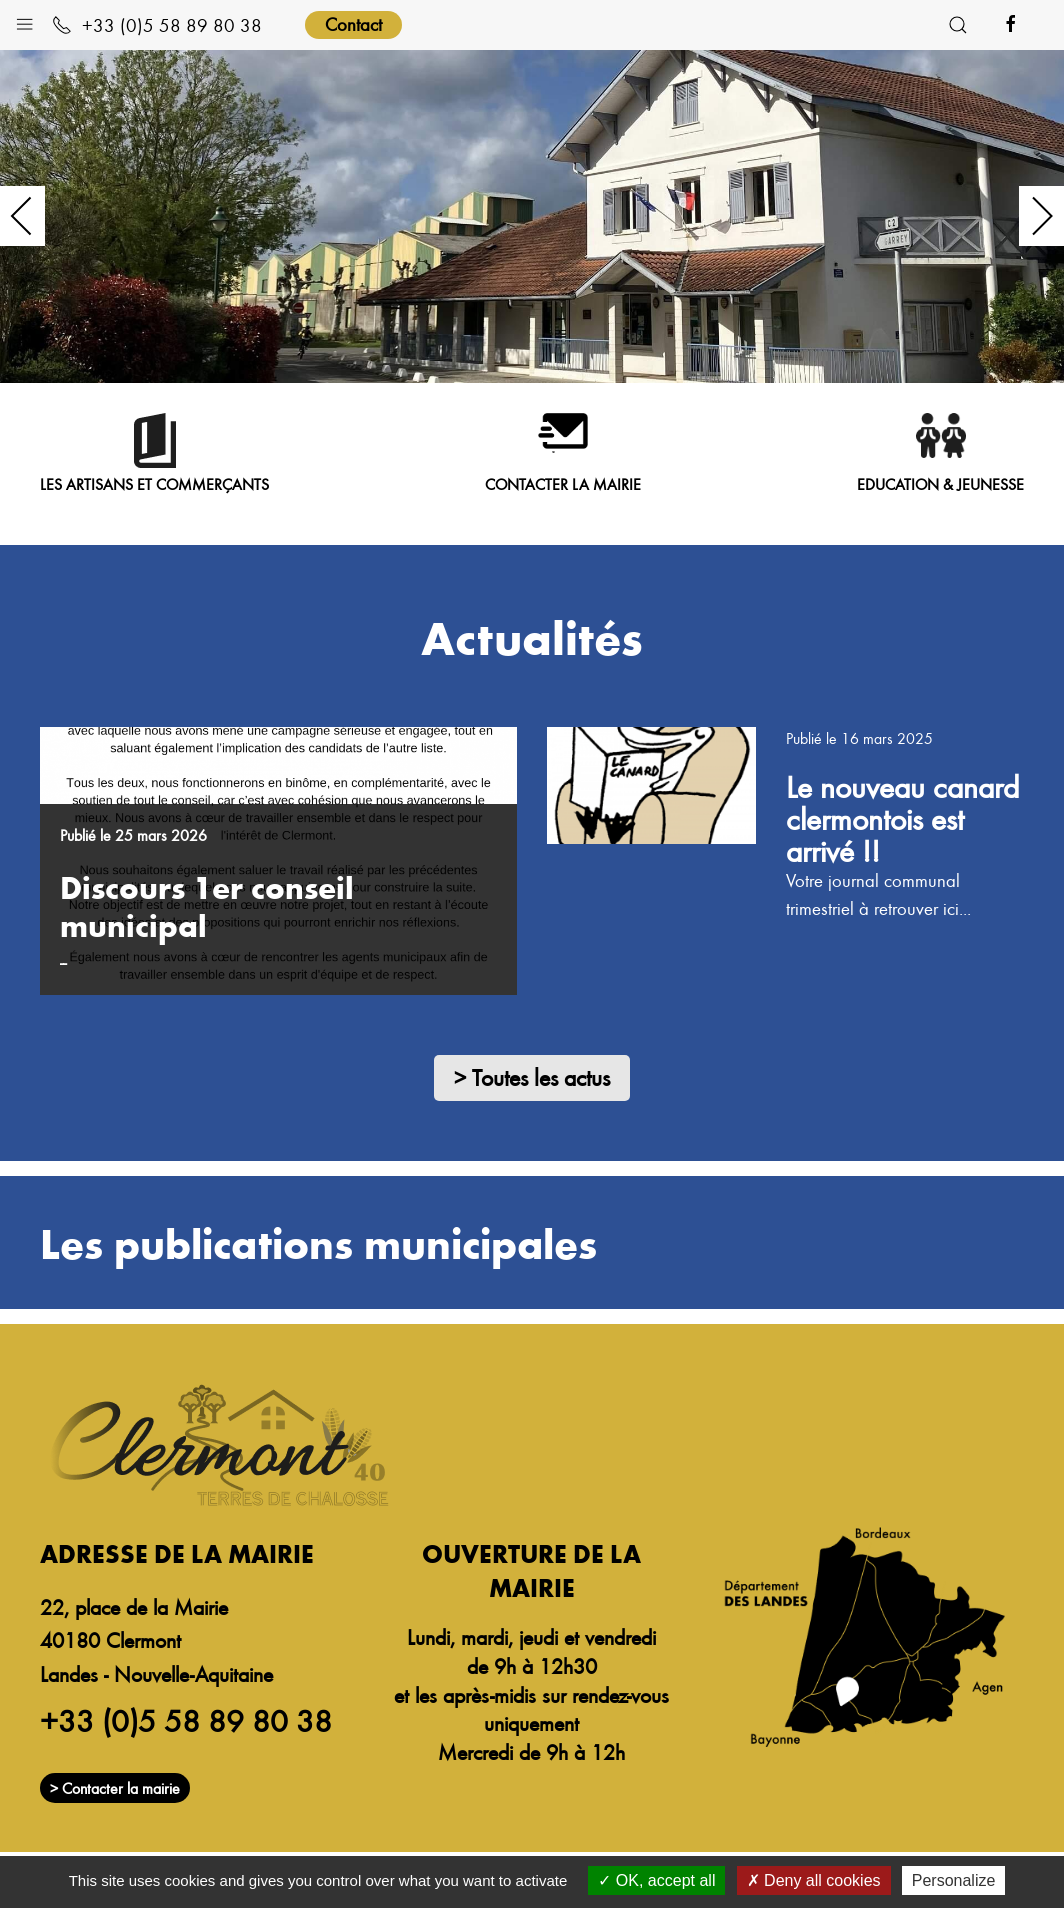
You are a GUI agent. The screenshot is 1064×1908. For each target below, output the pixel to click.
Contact (353, 23)
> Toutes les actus (532, 1077)
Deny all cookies (814, 1880)
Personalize (954, 1880)
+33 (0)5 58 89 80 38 (157, 24)
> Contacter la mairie (115, 1795)
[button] (24, 19)
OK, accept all (656, 1880)
